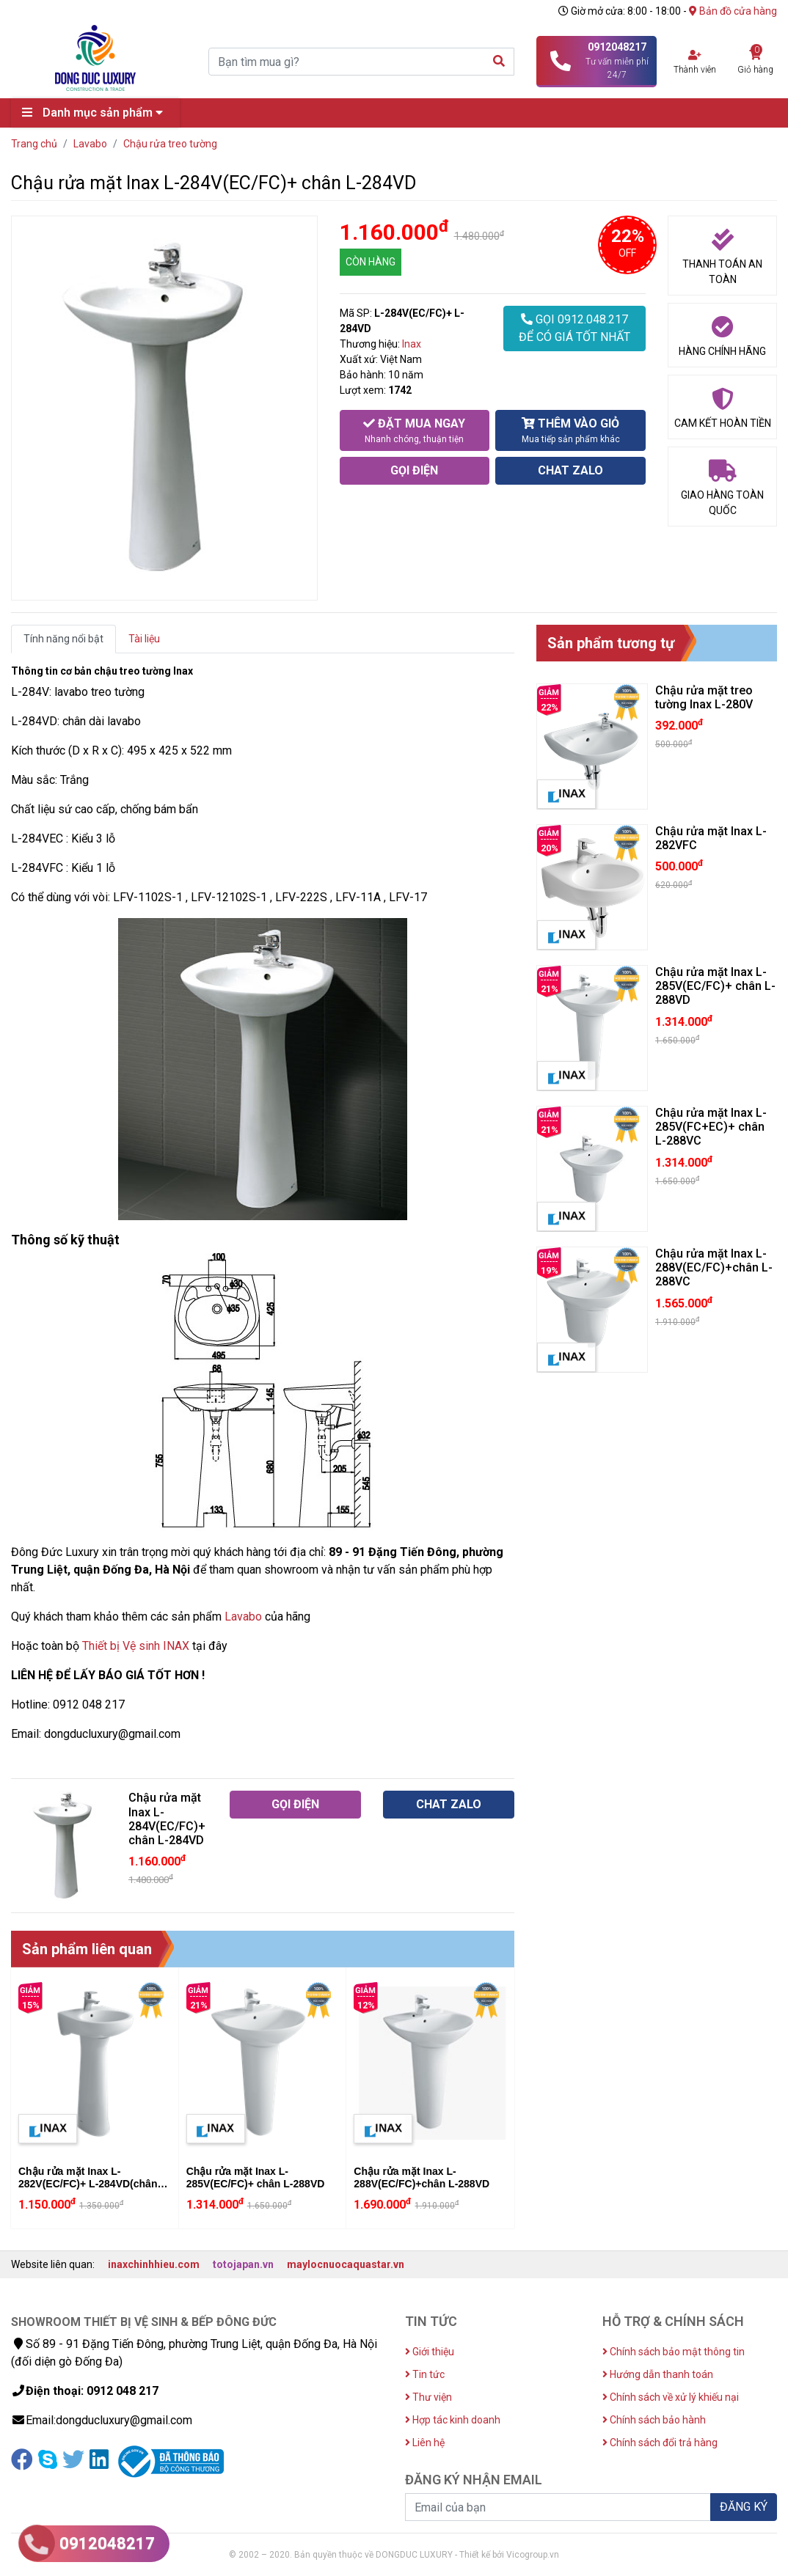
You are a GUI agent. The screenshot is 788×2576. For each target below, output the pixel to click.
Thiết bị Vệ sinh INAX (135, 1646)
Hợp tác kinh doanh (452, 2420)
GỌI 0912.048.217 (574, 329)
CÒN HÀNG (370, 262)
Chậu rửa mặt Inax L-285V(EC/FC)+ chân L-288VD (255, 2177)
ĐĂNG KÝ (743, 2507)
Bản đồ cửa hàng (733, 11)
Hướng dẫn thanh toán (657, 2374)
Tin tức (425, 2374)
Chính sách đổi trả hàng (660, 2442)
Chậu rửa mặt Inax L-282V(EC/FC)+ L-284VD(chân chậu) (87, 2183)
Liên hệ (425, 2442)
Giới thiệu (429, 2351)
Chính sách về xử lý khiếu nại (670, 2397)
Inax (411, 344)
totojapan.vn (243, 2264)
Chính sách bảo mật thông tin (673, 2351)
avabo (246, 1616)
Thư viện (428, 2397)
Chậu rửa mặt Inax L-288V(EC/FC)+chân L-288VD (421, 2177)
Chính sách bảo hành (654, 2420)
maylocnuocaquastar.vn (345, 2264)
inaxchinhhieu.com (154, 2264)
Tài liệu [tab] (144, 639)
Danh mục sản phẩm (96, 113)
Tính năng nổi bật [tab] (63, 639)
